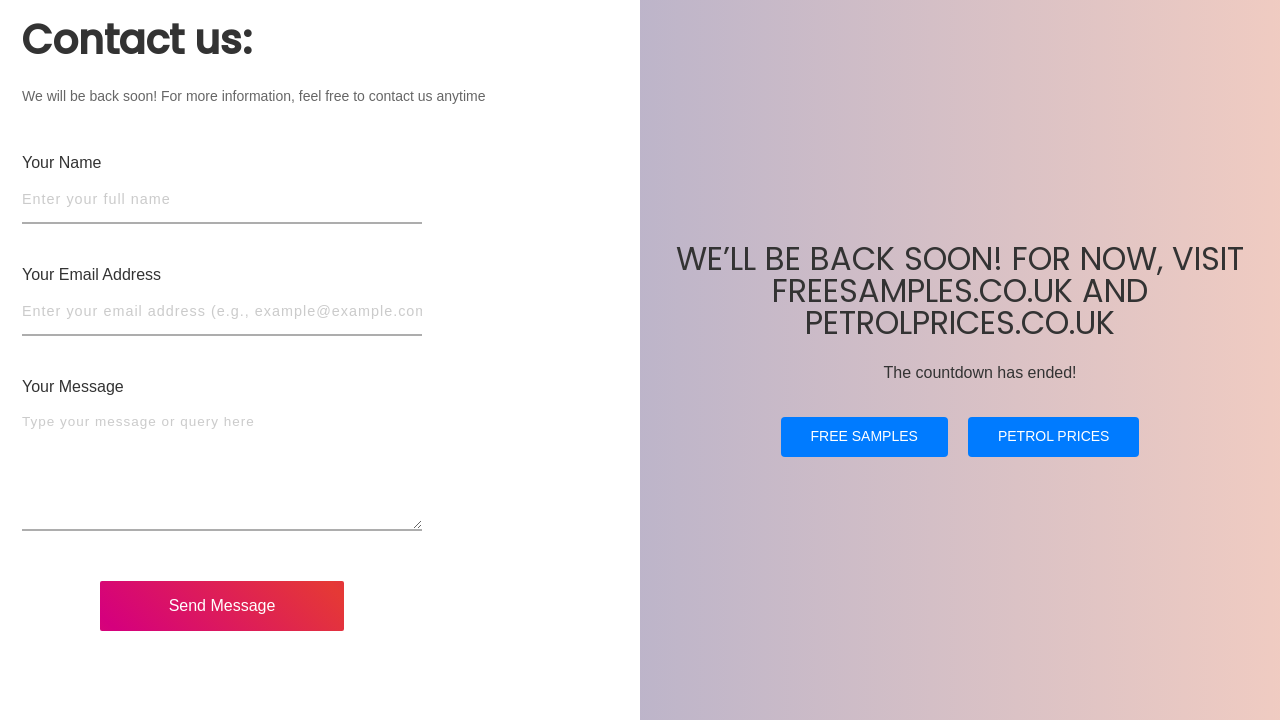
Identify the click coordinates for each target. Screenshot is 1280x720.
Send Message (222, 605)
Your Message (73, 386)
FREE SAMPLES (864, 454)
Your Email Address (91, 274)
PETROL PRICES (1054, 454)
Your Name (61, 162)
